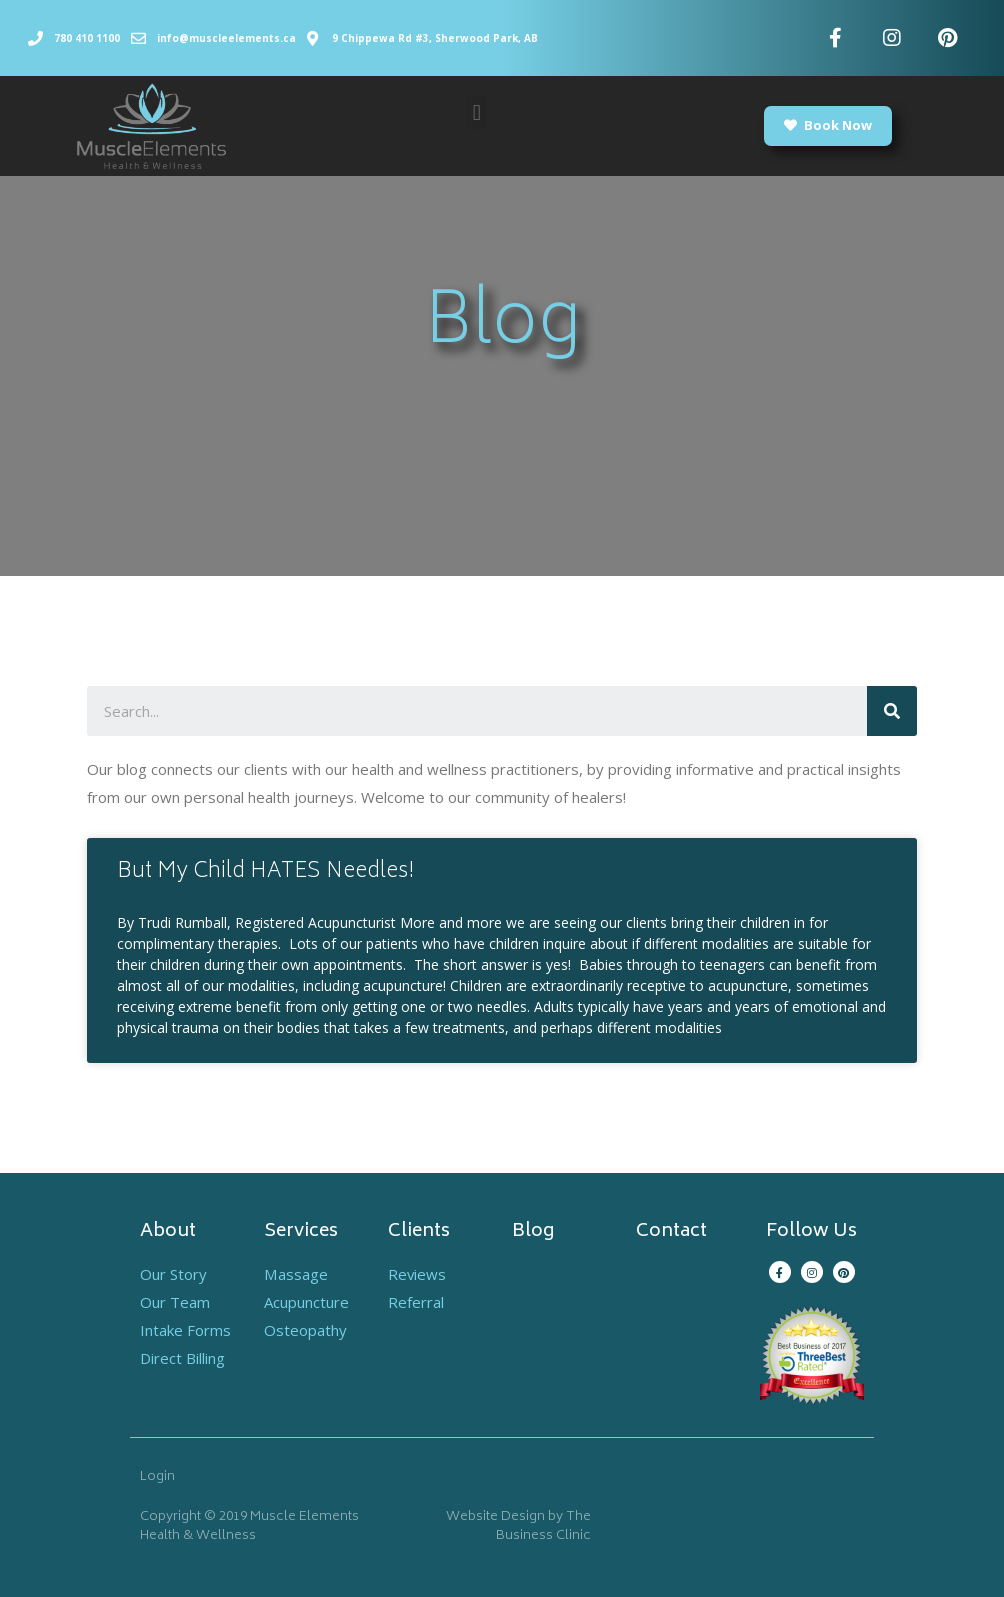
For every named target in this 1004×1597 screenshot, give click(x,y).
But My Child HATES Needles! (265, 872)
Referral (416, 1302)
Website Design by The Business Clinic (518, 1527)
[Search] (892, 711)
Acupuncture (306, 1302)
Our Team (175, 1302)
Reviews (417, 1274)
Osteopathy (305, 1330)
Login (157, 1477)
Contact (671, 1232)
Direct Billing (182, 1358)
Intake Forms (185, 1330)
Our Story (173, 1274)
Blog (533, 1232)
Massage (295, 1274)
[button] (476, 112)
